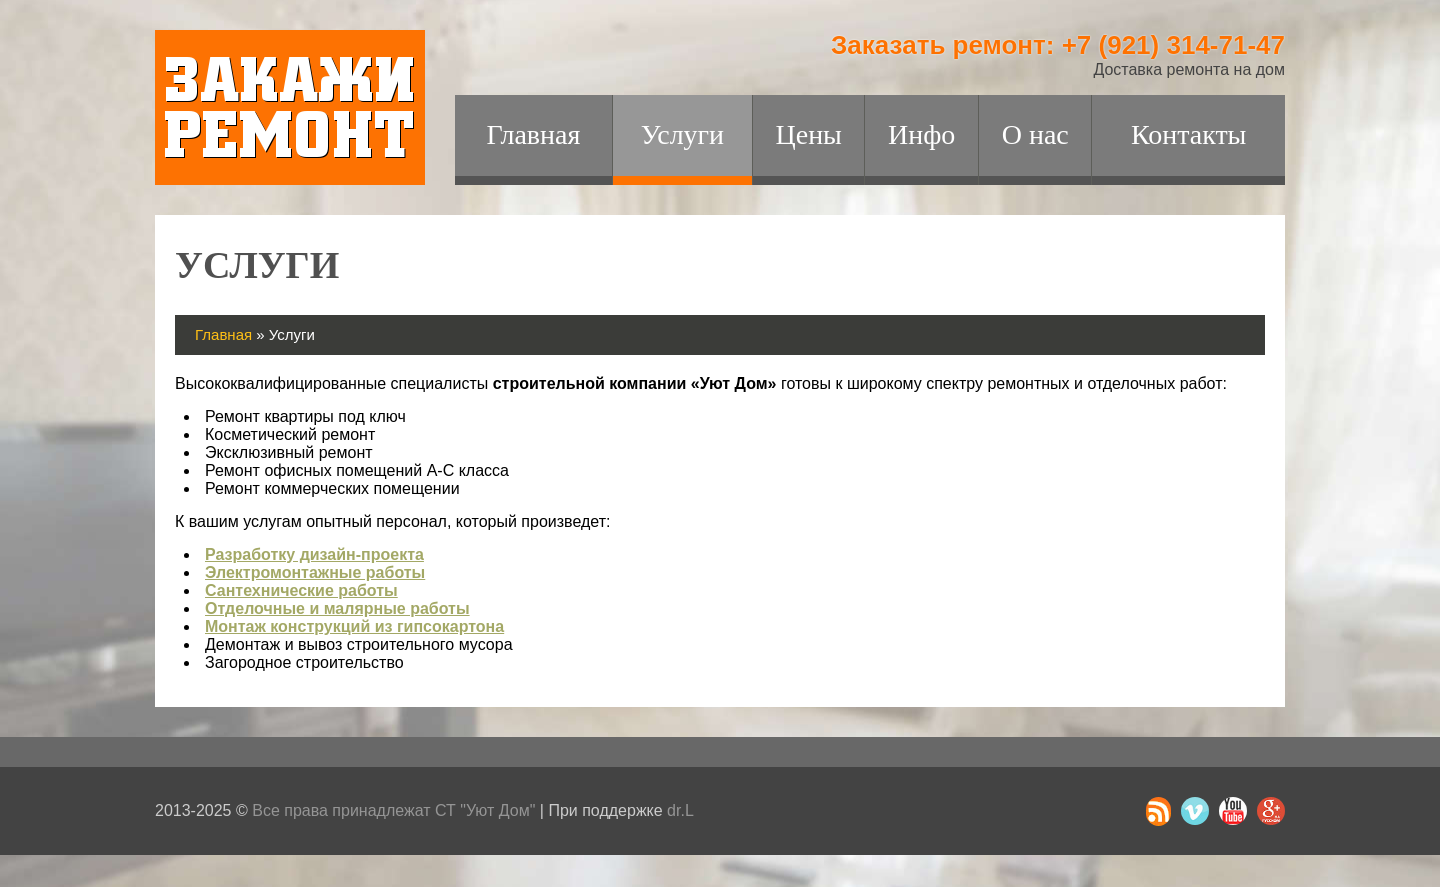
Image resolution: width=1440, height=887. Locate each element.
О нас (1035, 134)
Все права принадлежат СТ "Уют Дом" (393, 810)
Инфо (921, 134)
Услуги (682, 134)
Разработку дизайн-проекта (314, 554)
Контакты (1189, 134)
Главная (533, 134)
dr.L (680, 810)
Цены (808, 134)
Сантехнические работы (301, 590)
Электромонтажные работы (315, 572)
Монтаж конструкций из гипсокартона (354, 626)
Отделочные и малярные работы (337, 608)
